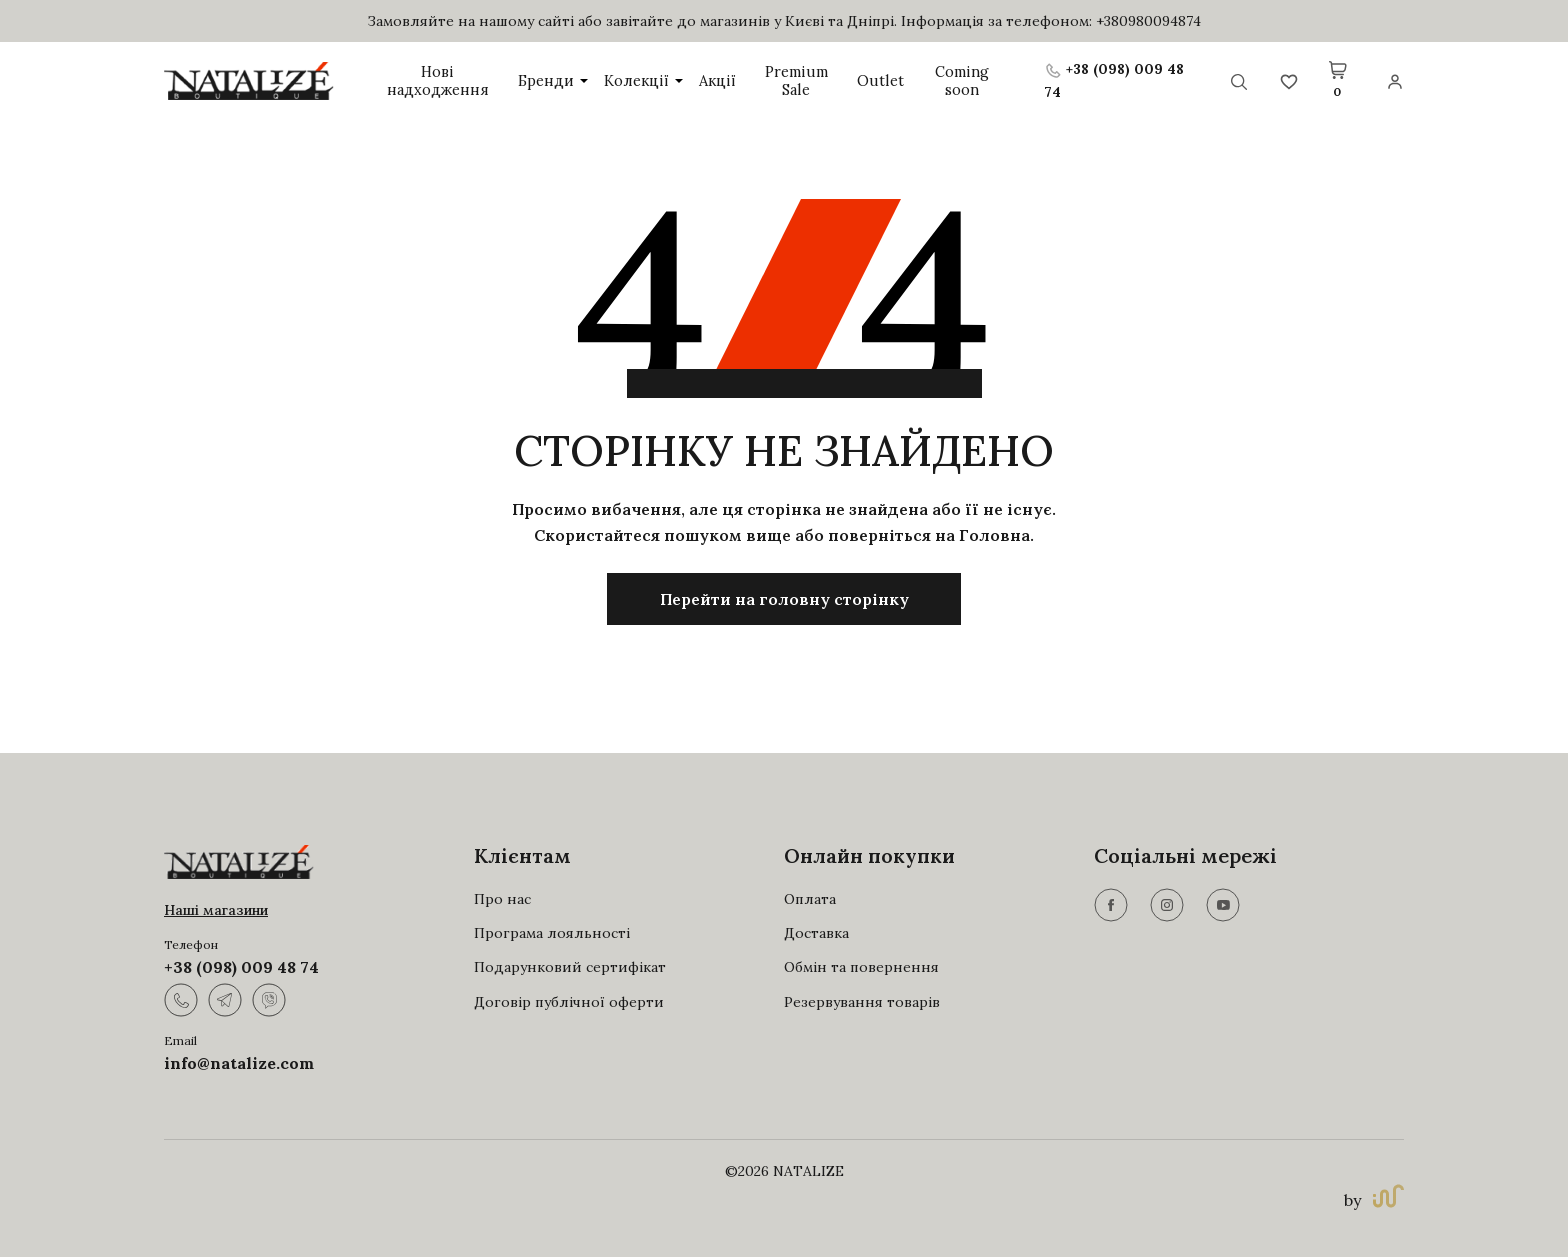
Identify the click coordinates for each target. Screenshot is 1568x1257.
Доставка (816, 933)
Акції (717, 80)
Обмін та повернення (861, 967)
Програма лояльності (552, 933)
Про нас (502, 899)
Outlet (876, 80)
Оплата (810, 899)
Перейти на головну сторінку (784, 599)
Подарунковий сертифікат (570, 967)
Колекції (644, 80)
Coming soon (957, 80)
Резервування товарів (862, 1002)
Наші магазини (216, 910)
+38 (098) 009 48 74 (241, 967)
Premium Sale (795, 80)
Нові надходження (438, 80)
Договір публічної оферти (569, 1002)
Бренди (554, 80)
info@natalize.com (239, 1063)
